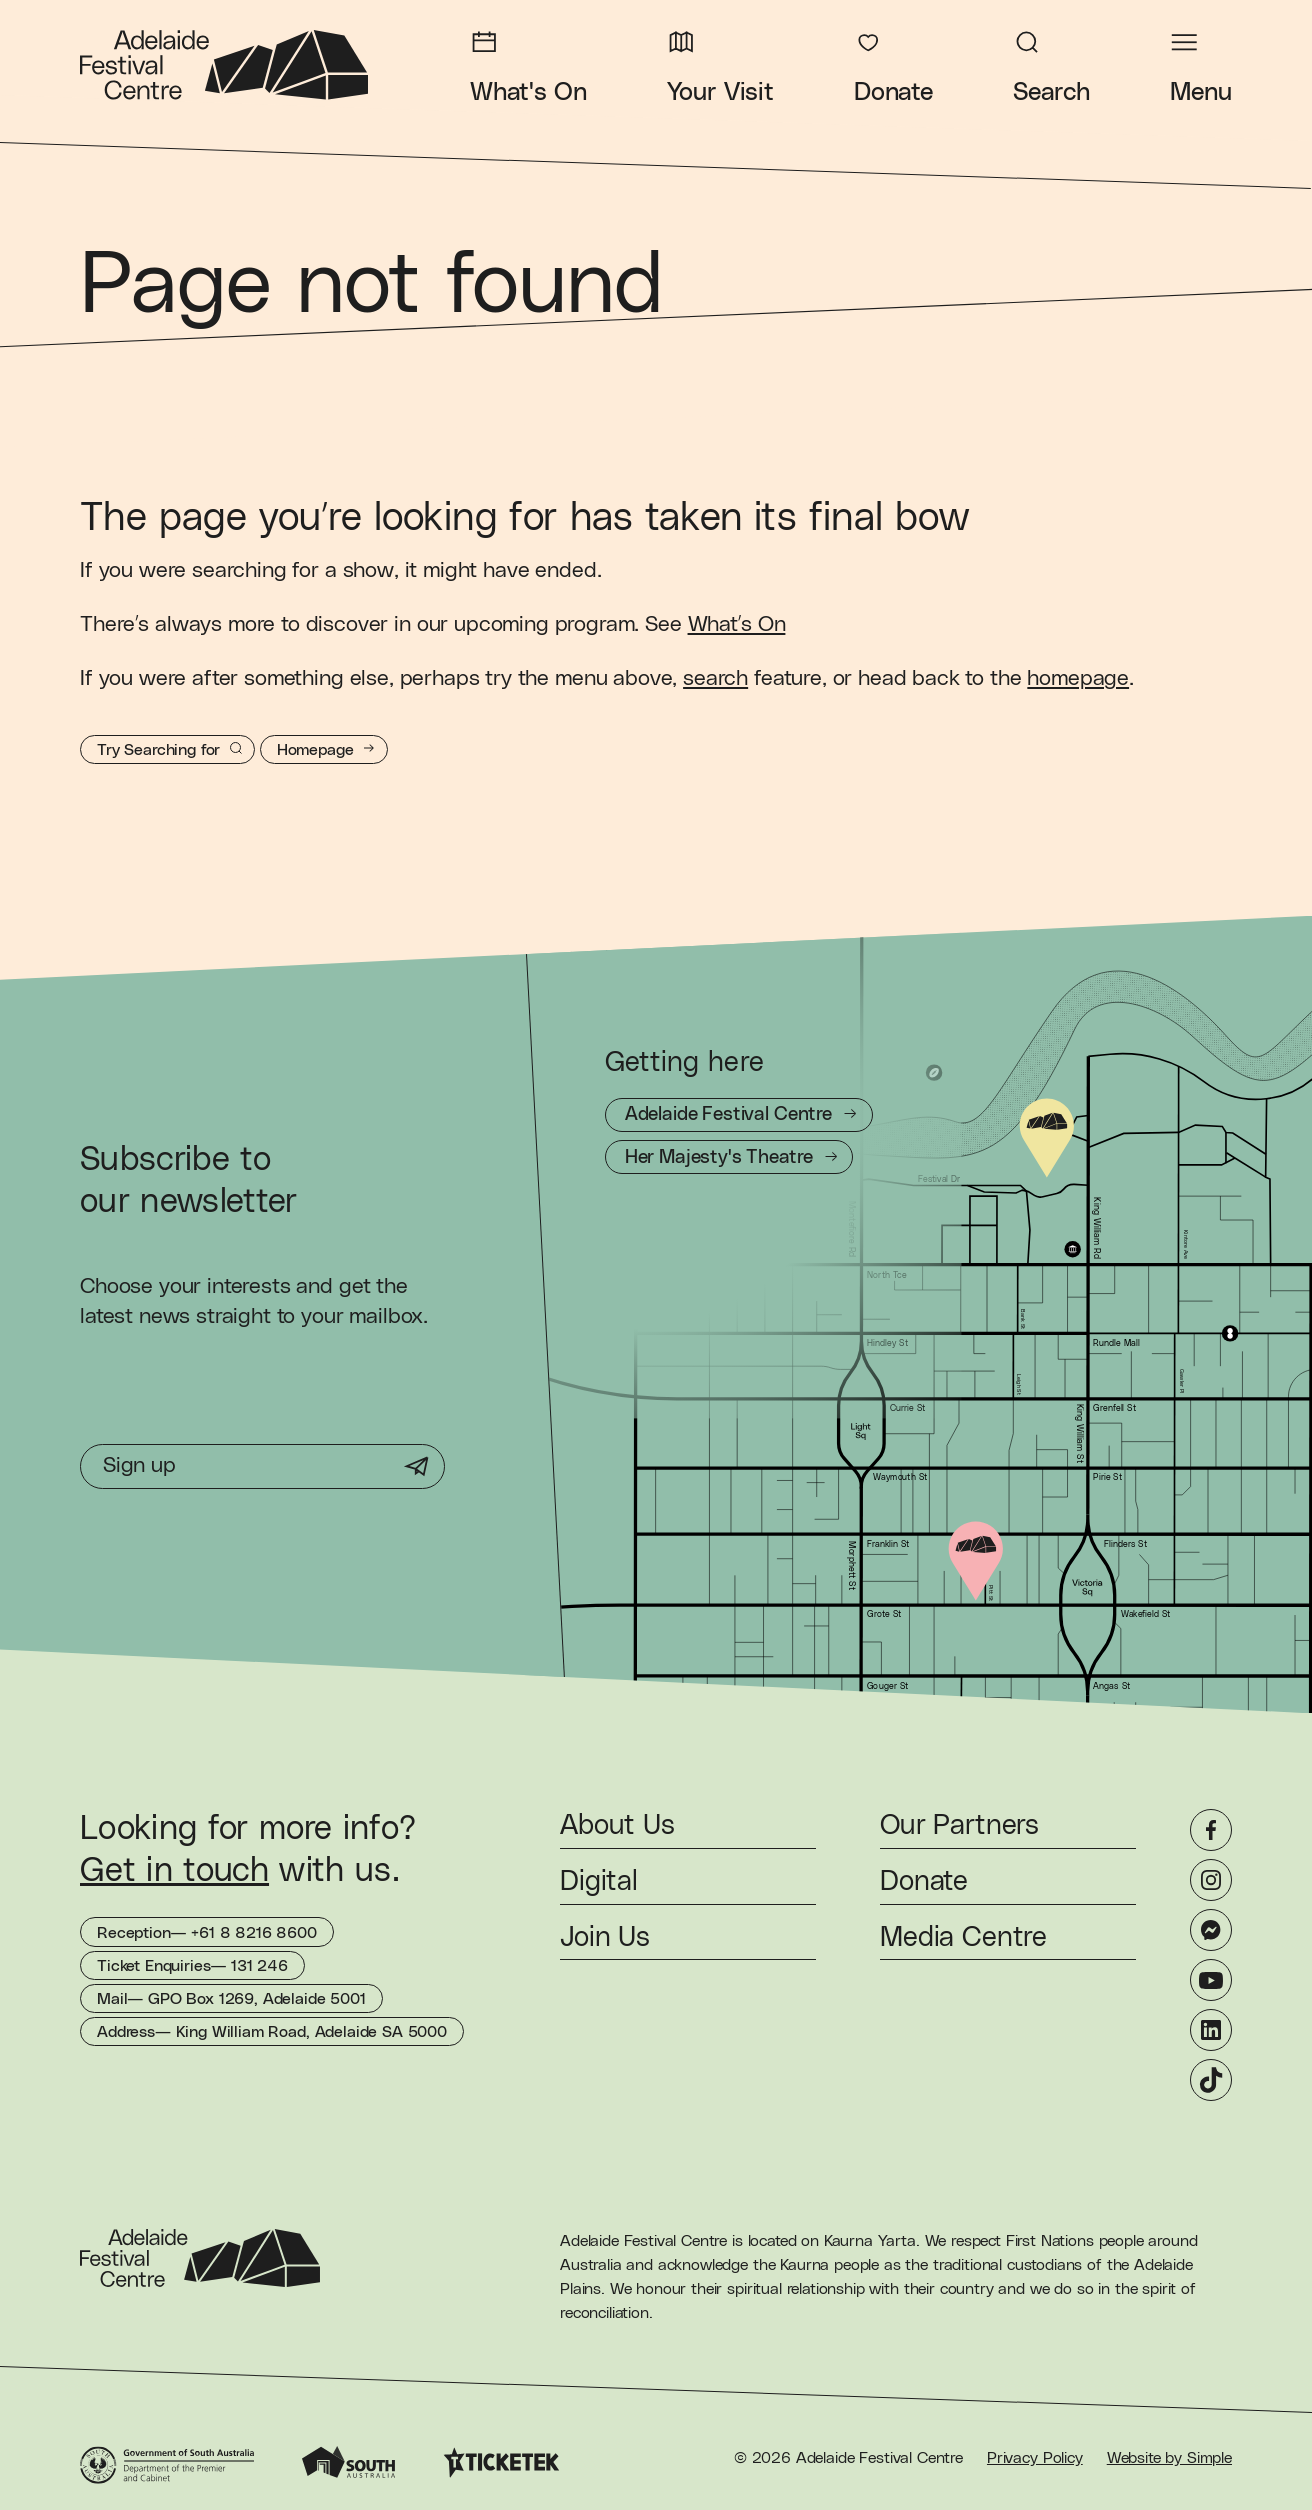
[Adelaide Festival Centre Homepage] (224, 65)
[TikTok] (1211, 2080)
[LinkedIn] (1211, 2030)
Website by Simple (1169, 2458)
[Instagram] (1211, 1880)
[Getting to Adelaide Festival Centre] (739, 1115)
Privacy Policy (1035, 2458)
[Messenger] (1211, 1930)
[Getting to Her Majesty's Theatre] (729, 1157)
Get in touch (174, 1871)
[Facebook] (1211, 1830)
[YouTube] (1211, 1980)
